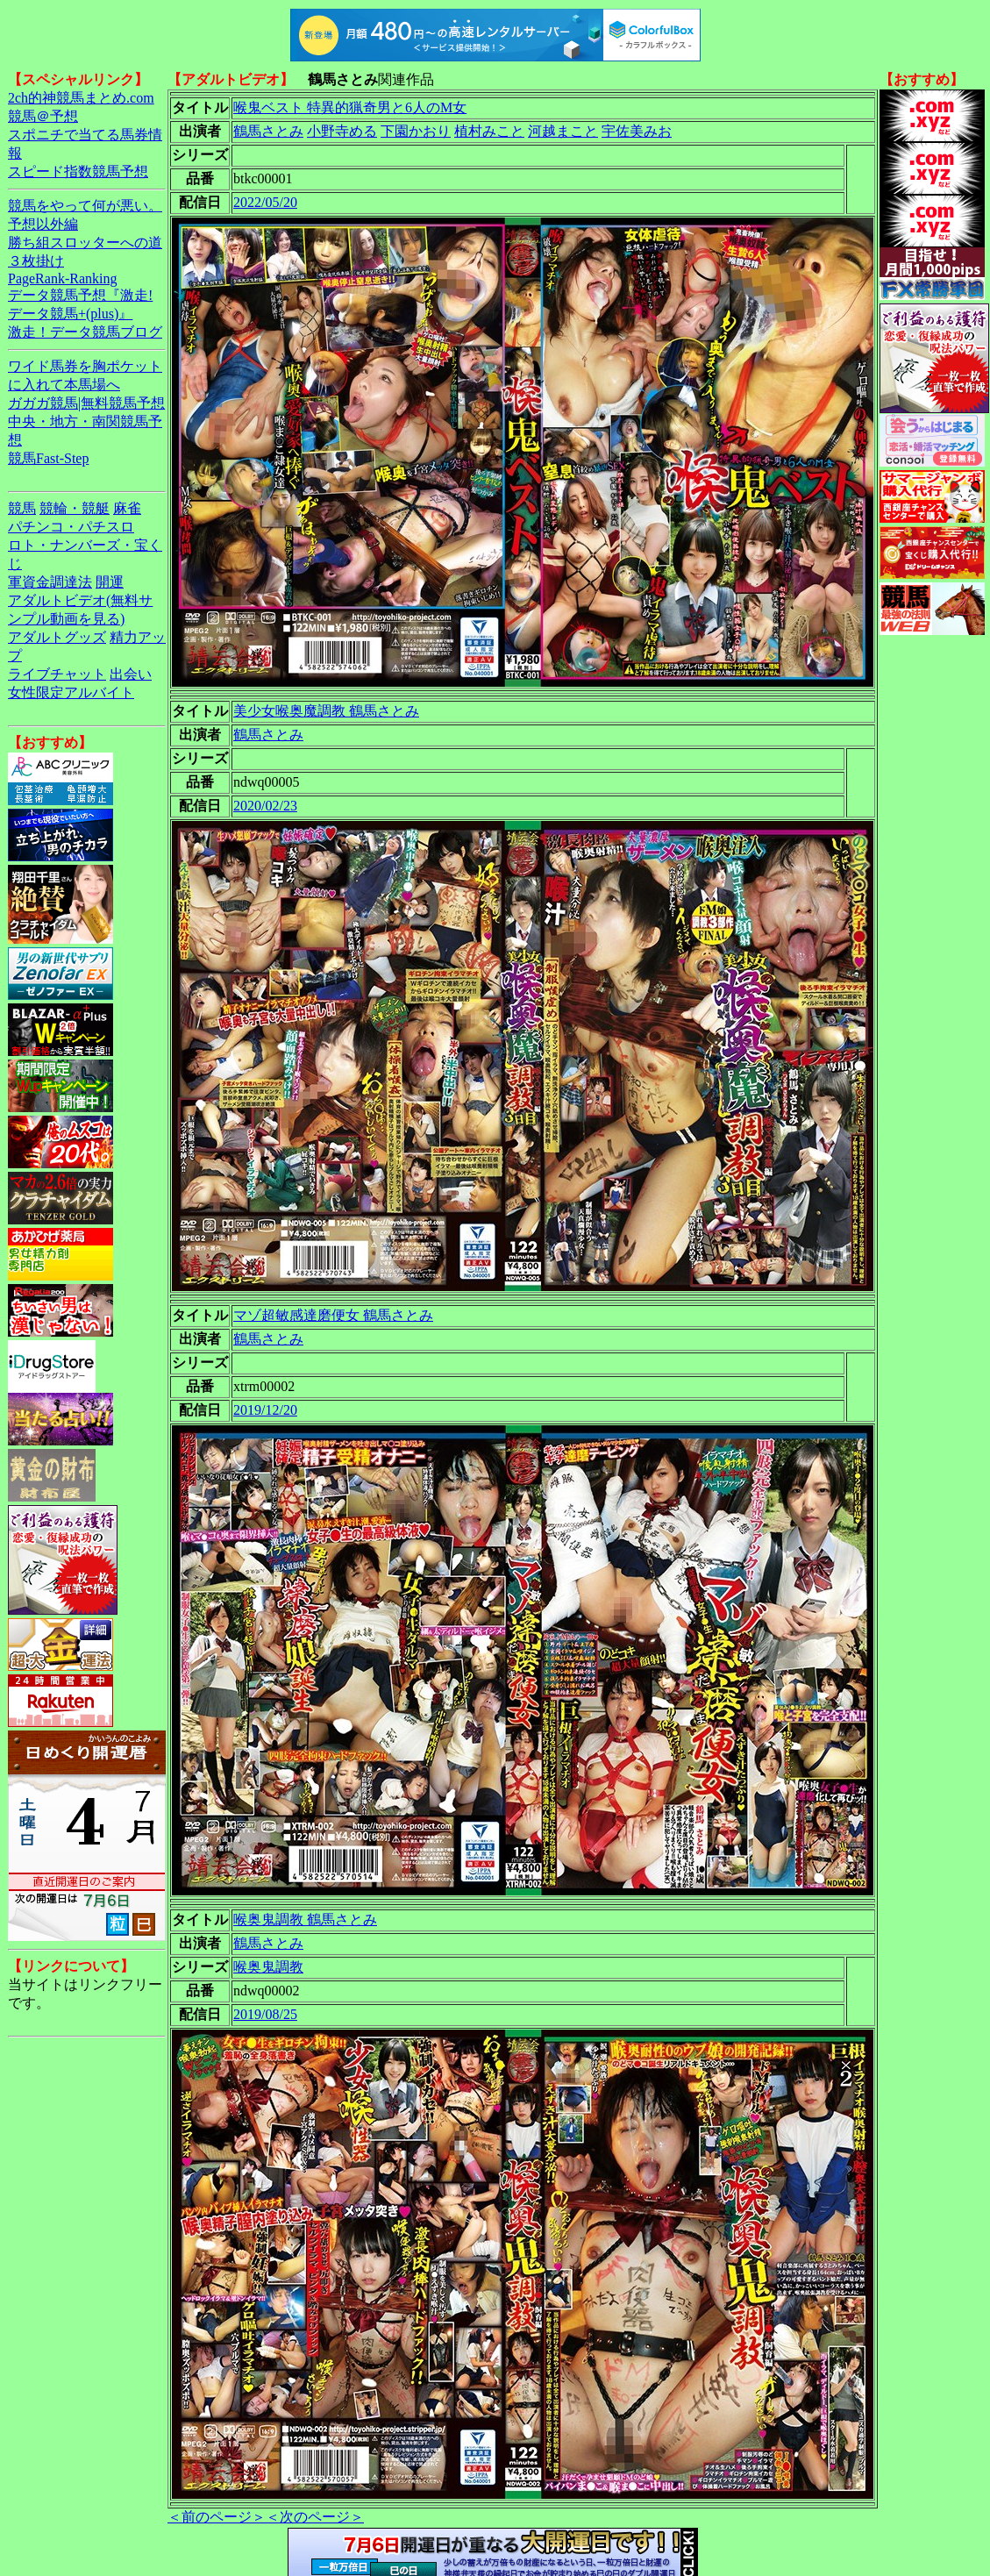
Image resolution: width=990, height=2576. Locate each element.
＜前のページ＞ (216, 2516)
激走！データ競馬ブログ (85, 332)
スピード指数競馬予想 (78, 171)
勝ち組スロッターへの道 (85, 242)
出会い (131, 674)
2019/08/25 (265, 2014)
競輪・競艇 (74, 508)
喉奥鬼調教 (268, 1966)
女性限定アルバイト (71, 692)
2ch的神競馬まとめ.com (81, 97)
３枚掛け (36, 260)
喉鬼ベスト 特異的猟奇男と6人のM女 (350, 107)
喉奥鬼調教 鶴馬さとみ (305, 1919)
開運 (110, 581)
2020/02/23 (265, 805)
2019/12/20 (265, 1409)
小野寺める (342, 131)
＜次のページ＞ (315, 2516)
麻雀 (127, 508)
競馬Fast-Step (48, 458)
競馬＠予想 (43, 116)
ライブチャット (57, 674)
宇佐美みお (637, 131)
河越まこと (563, 131)
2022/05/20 (265, 202)
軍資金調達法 (50, 581)
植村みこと (489, 131)
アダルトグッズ (57, 637)
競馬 (22, 508)
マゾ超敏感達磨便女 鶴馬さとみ (333, 1315)
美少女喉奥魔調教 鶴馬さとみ (326, 710)
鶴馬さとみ (268, 131)
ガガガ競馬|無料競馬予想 (86, 403)
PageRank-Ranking (62, 278)
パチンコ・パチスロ (71, 526)
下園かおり (416, 131)
